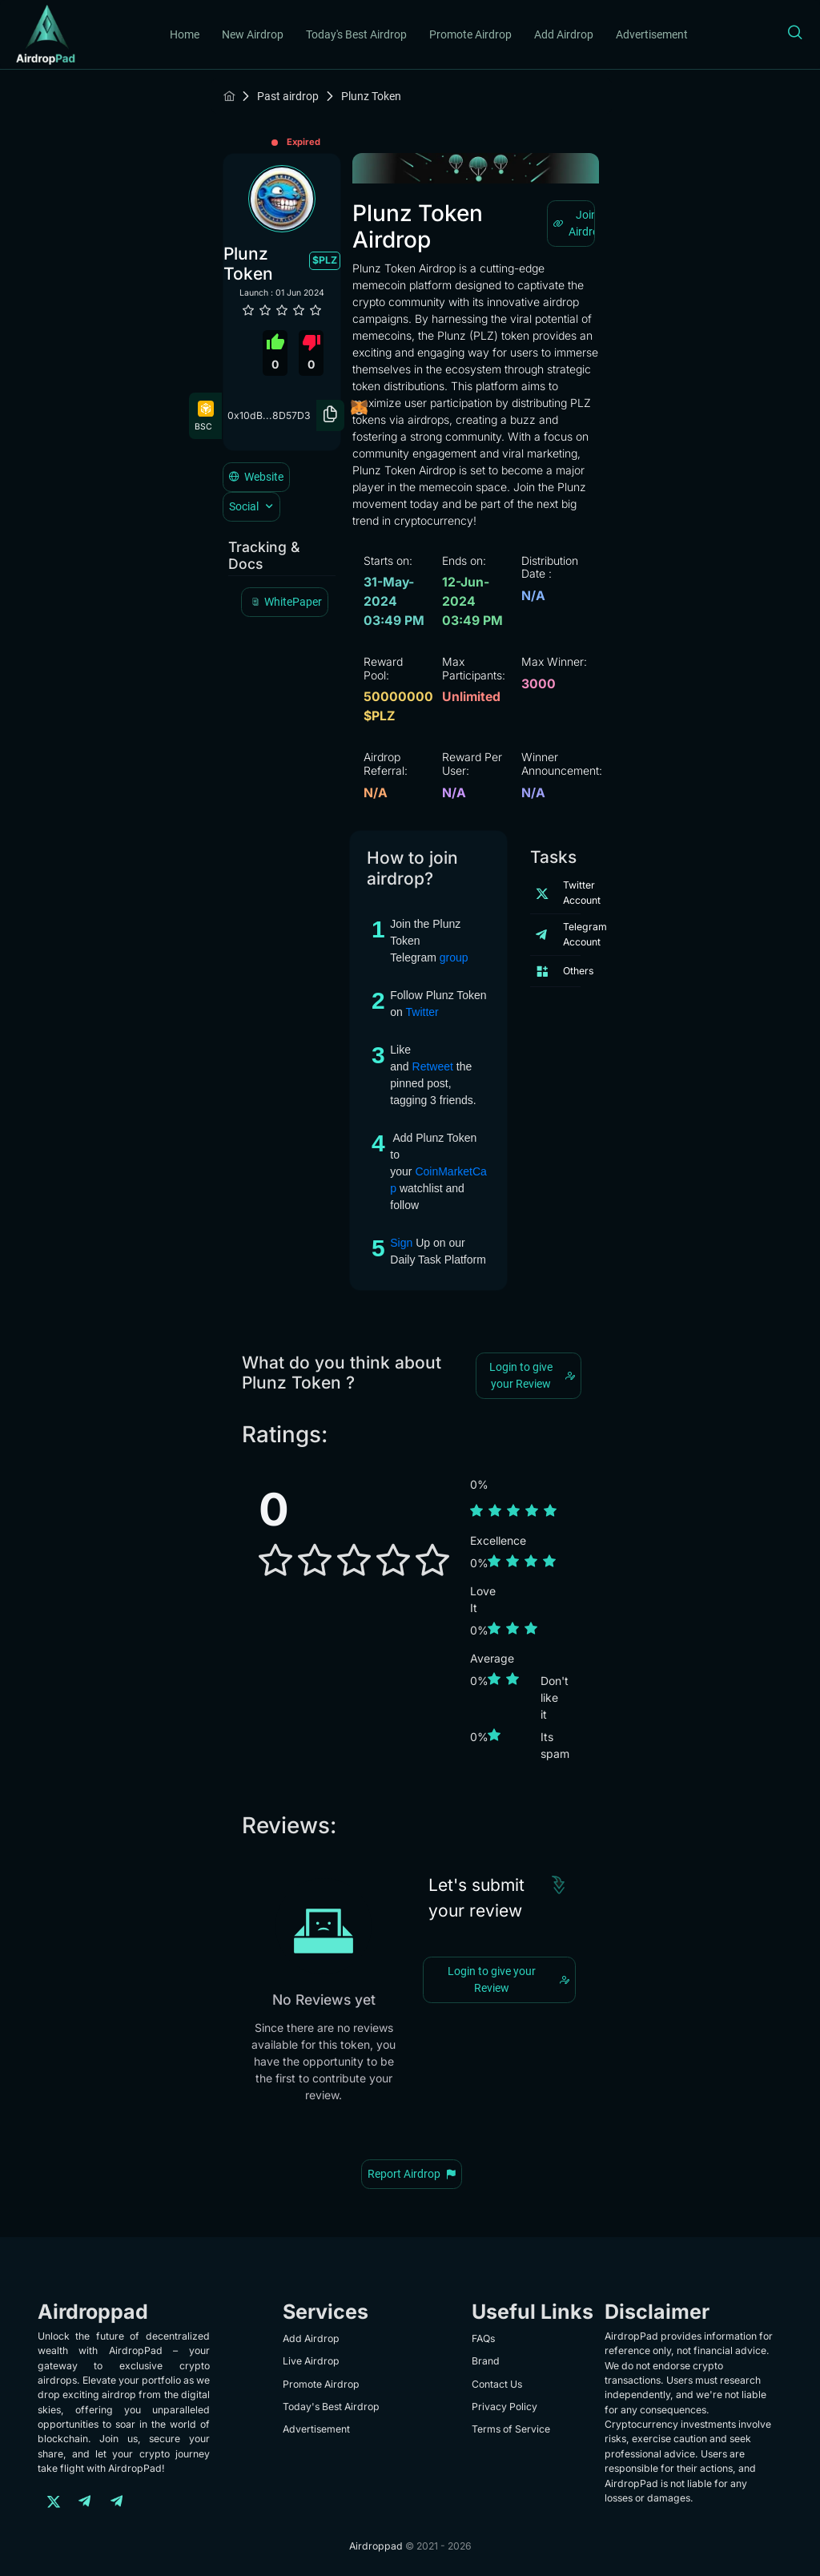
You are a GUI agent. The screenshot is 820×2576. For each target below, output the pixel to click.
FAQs (483, 2338)
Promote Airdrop (470, 34)
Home (184, 34)
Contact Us (497, 2384)
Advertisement (652, 34)
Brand (486, 2361)
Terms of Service (511, 2429)
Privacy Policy (504, 2407)
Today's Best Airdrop (356, 34)
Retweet (432, 1066)
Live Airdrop (311, 2361)
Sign (401, 1242)
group (454, 957)
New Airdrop (252, 34)
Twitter (422, 1012)
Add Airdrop (563, 34)
